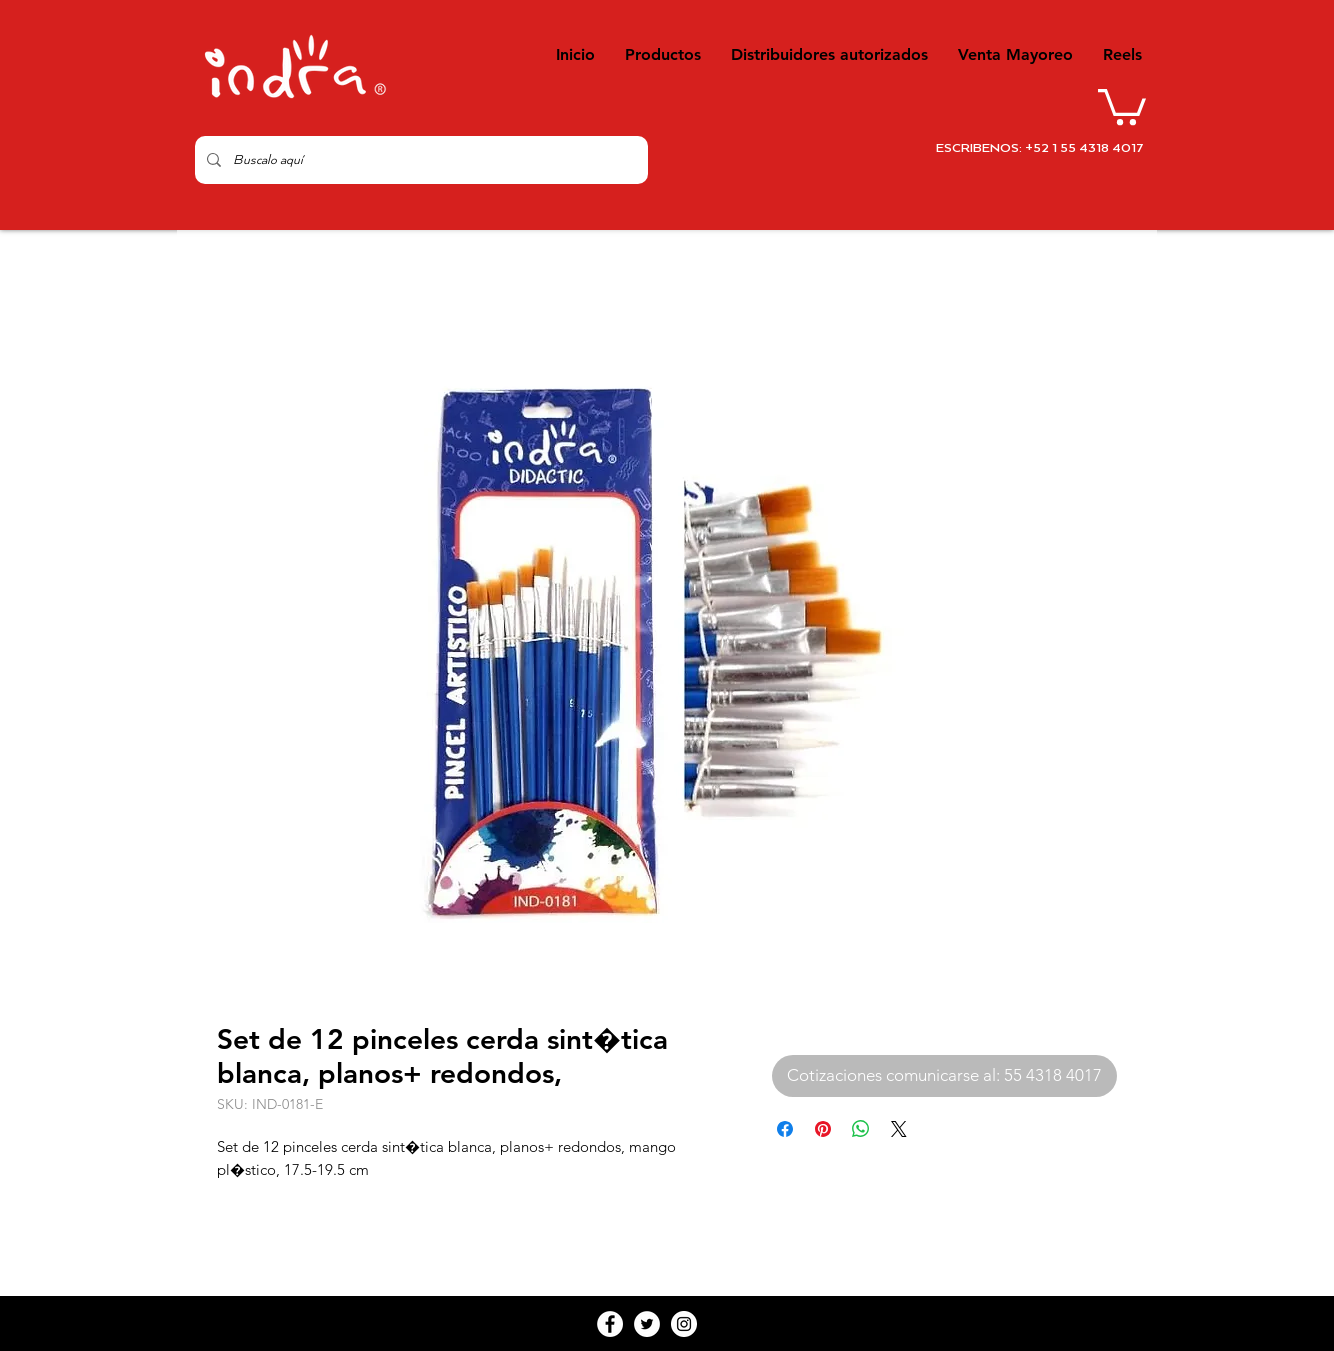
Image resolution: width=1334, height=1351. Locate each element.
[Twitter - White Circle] (647, 1324)
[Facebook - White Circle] (610, 1324)
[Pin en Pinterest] (823, 1129)
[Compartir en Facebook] (785, 1129)
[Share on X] (899, 1129)
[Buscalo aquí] (419, 160)
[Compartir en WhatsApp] (861, 1129)
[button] (1122, 105)
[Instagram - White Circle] (684, 1324)
